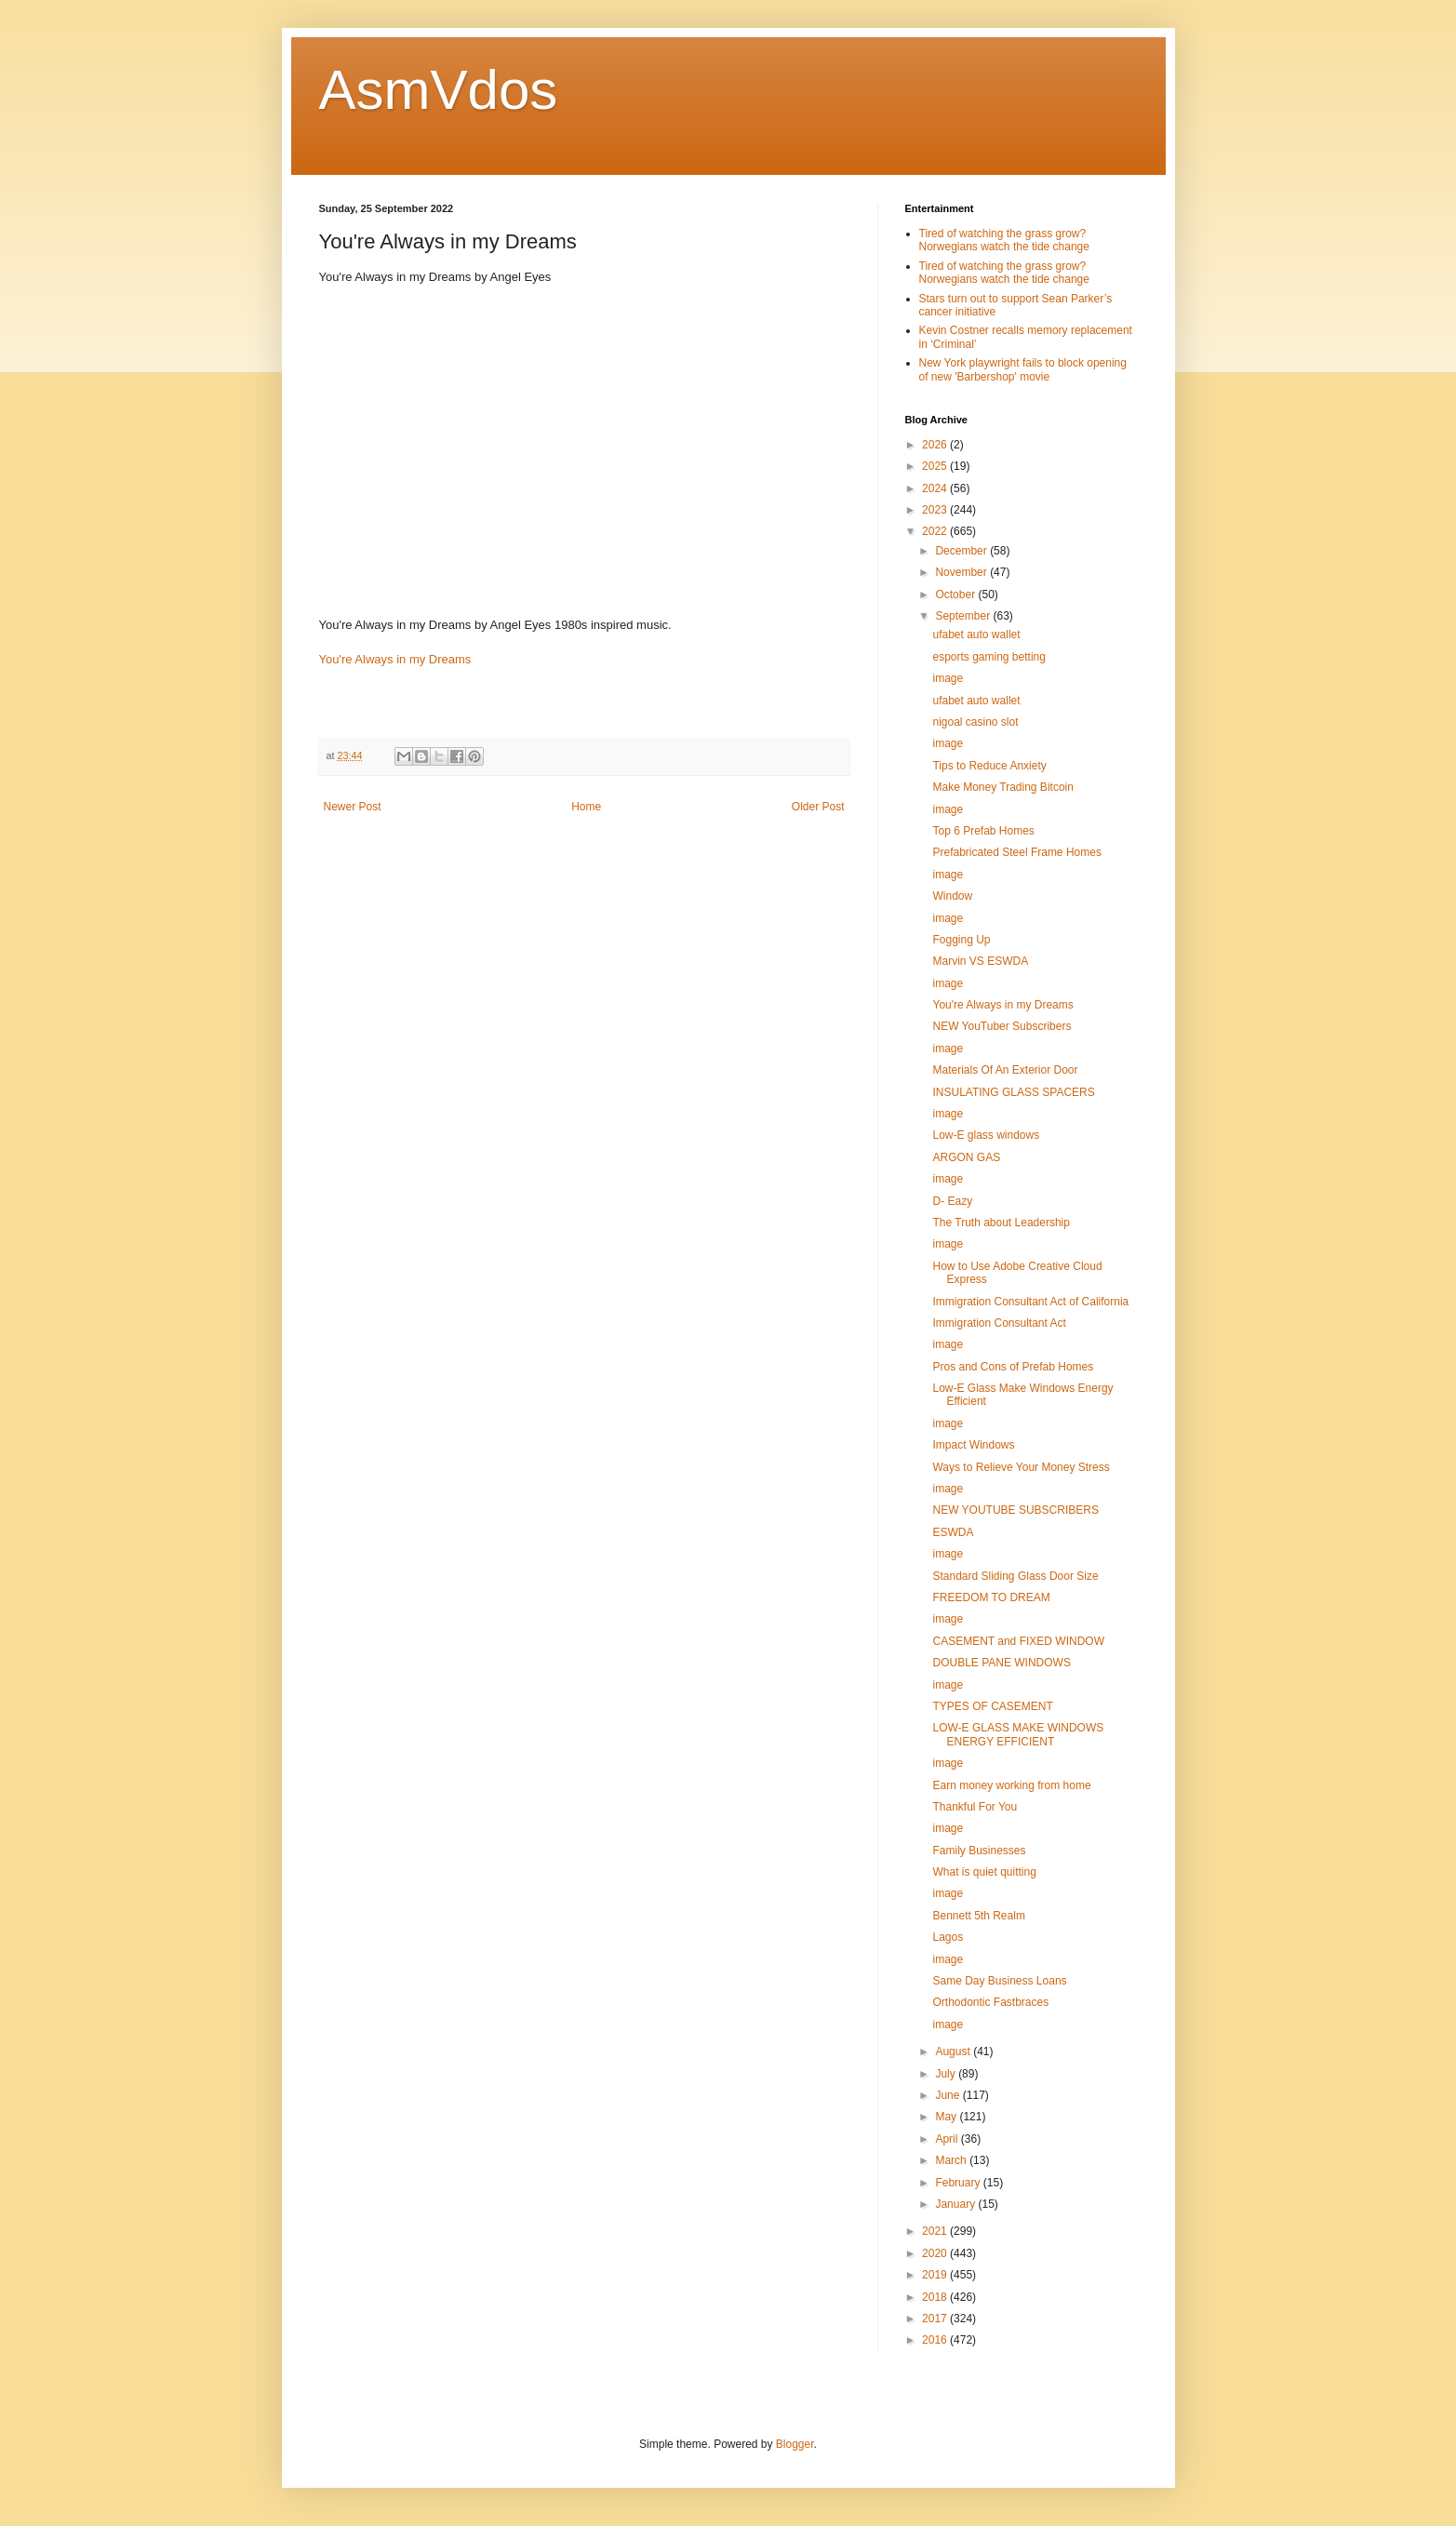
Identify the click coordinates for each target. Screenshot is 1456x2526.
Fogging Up (961, 939)
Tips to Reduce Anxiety (989, 765)
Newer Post (352, 806)
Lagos (947, 1937)
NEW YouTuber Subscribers (1001, 1026)
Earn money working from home (1011, 1785)
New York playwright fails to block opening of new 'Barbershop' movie (1023, 369)
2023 (936, 509)
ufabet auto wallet (976, 634)
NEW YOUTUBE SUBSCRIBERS (1015, 1510)
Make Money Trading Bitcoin (1002, 787)
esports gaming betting (988, 656)
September (964, 615)
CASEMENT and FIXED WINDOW (1017, 1641)
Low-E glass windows (985, 1135)
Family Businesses (978, 1850)
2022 (936, 531)
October (956, 594)
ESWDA (952, 1532)
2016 (936, 2339)
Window (952, 895)
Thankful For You (974, 1806)
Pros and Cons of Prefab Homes (1012, 1366)
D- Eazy (952, 1201)
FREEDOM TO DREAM (990, 1597)
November (962, 572)
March (952, 2160)
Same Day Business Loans (999, 1980)
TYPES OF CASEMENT (992, 1706)
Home (586, 806)
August (954, 2051)
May (947, 2116)
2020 (936, 2253)
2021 (936, 2231)
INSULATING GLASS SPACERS (1013, 1092)
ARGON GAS (966, 1157)
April (947, 2138)
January (956, 2204)
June (948, 2095)
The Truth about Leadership (1000, 1222)
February (958, 2182)
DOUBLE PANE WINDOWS (1001, 1662)
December (962, 550)
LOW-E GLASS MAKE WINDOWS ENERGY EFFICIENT (1017, 1734)
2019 (936, 2274)
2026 (936, 444)
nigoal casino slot (975, 721)
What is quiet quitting (983, 1871)
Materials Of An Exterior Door (1004, 1069)
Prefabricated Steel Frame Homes (1016, 852)
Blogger (795, 2444)
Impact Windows (973, 1444)
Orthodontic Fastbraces (990, 2002)
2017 (936, 2318)
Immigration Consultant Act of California (1030, 1301)
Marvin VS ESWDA (980, 961)
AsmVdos (438, 90)
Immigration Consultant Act (998, 1323)
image (947, 678)
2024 (936, 488)
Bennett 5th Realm (978, 1915)
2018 (936, 2297)
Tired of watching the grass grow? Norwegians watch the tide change (1004, 240)
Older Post (818, 806)
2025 (936, 466)
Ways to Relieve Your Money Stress (1020, 1467)
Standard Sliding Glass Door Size (1015, 1576)
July (946, 2073)
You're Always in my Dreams (395, 659)
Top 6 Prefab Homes (983, 830)
